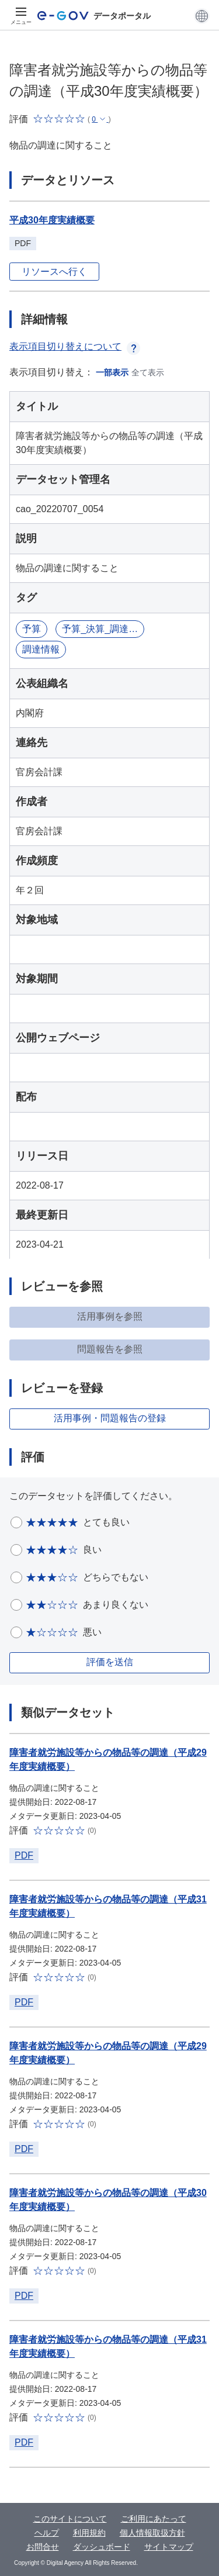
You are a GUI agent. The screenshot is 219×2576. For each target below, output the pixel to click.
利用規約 (89, 2532)
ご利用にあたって (153, 2518)
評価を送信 (109, 1662)
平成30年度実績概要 (52, 220)
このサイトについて (70, 2518)
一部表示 (112, 372)
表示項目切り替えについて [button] (74, 346)
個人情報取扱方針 (152, 2532)
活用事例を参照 (109, 1316)
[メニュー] (21, 15)
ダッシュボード (101, 2546)
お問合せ (42, 2546)
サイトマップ (168, 2546)
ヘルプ (46, 2532)
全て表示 (147, 372)
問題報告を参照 (109, 1349)
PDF (24, 1855)
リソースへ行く (54, 272)
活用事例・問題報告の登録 (110, 1418)
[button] (202, 15)
